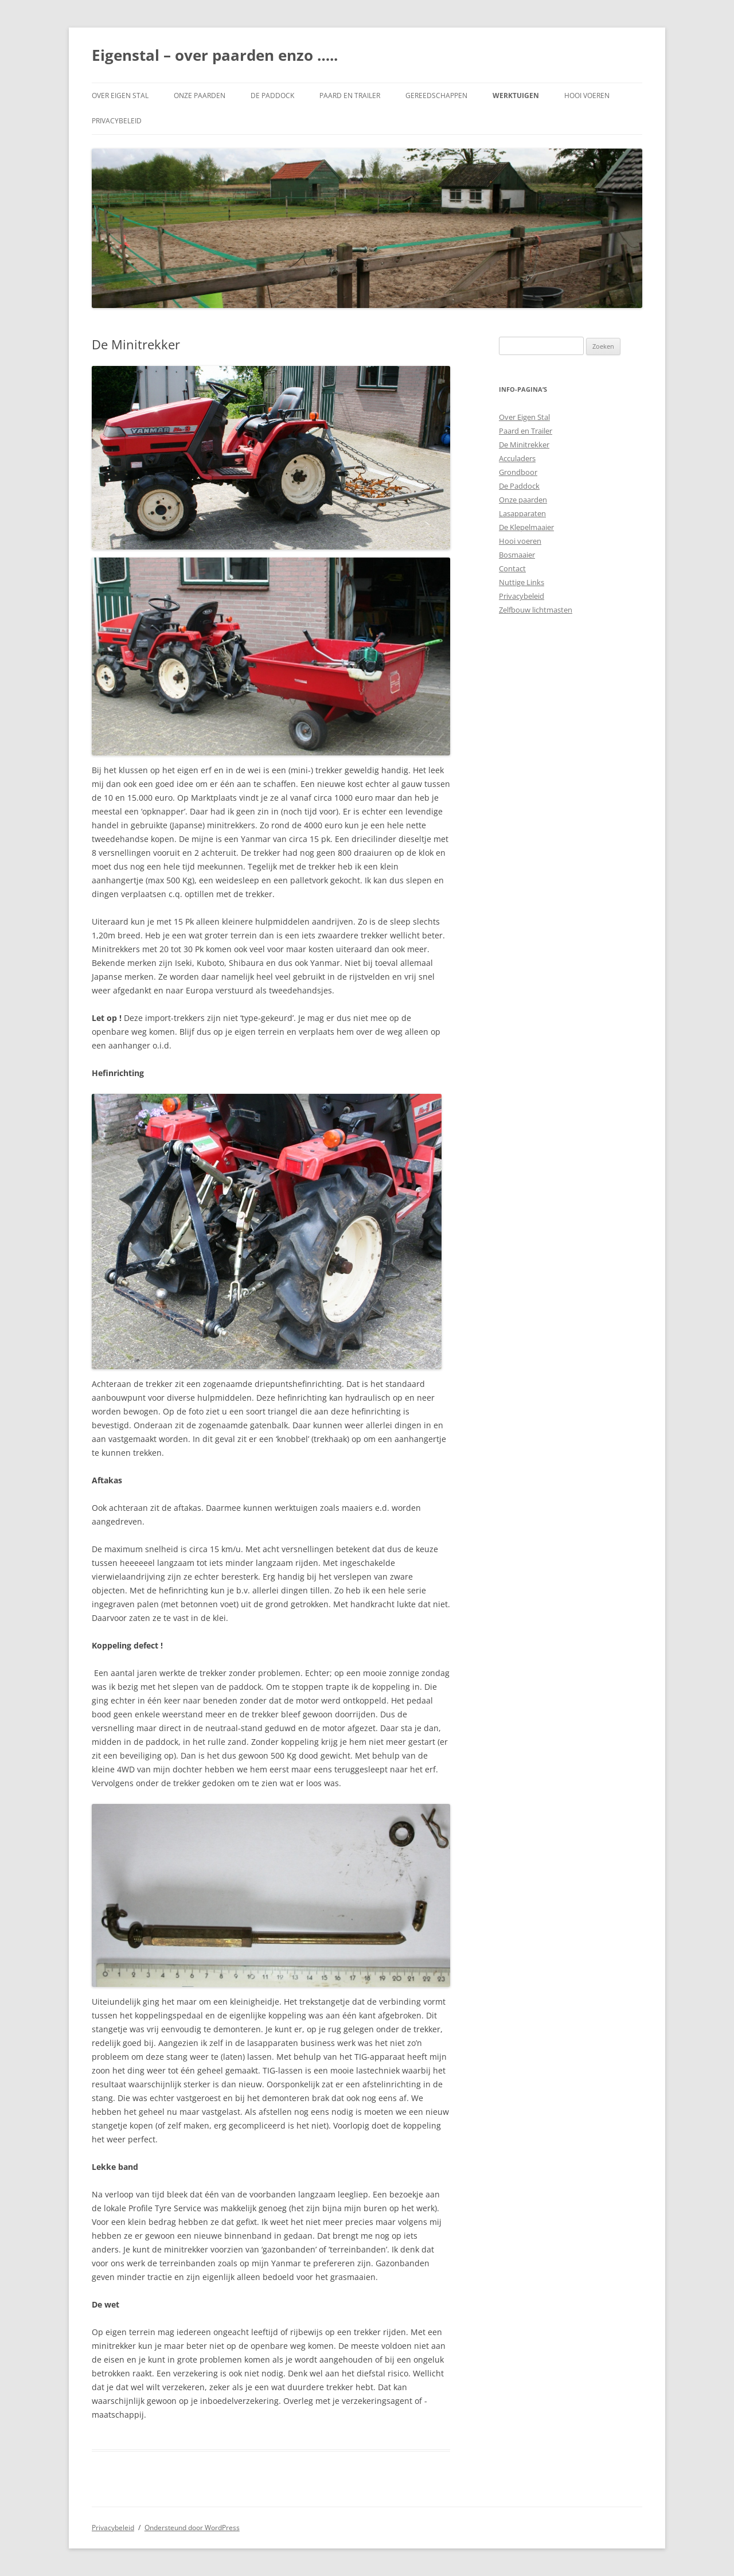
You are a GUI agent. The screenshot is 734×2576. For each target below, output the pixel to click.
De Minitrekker (524, 444)
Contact (512, 568)
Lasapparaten (522, 513)
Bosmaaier (517, 555)
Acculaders (517, 458)
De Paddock (272, 95)
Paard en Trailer (349, 95)
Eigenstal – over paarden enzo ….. (215, 55)
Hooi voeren (587, 95)
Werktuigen (516, 95)
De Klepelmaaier (526, 527)
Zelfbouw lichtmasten (535, 610)
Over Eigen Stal (120, 95)
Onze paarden (199, 95)
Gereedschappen (436, 95)
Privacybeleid (117, 121)
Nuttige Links (521, 582)
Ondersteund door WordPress (192, 2527)
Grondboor (518, 472)
